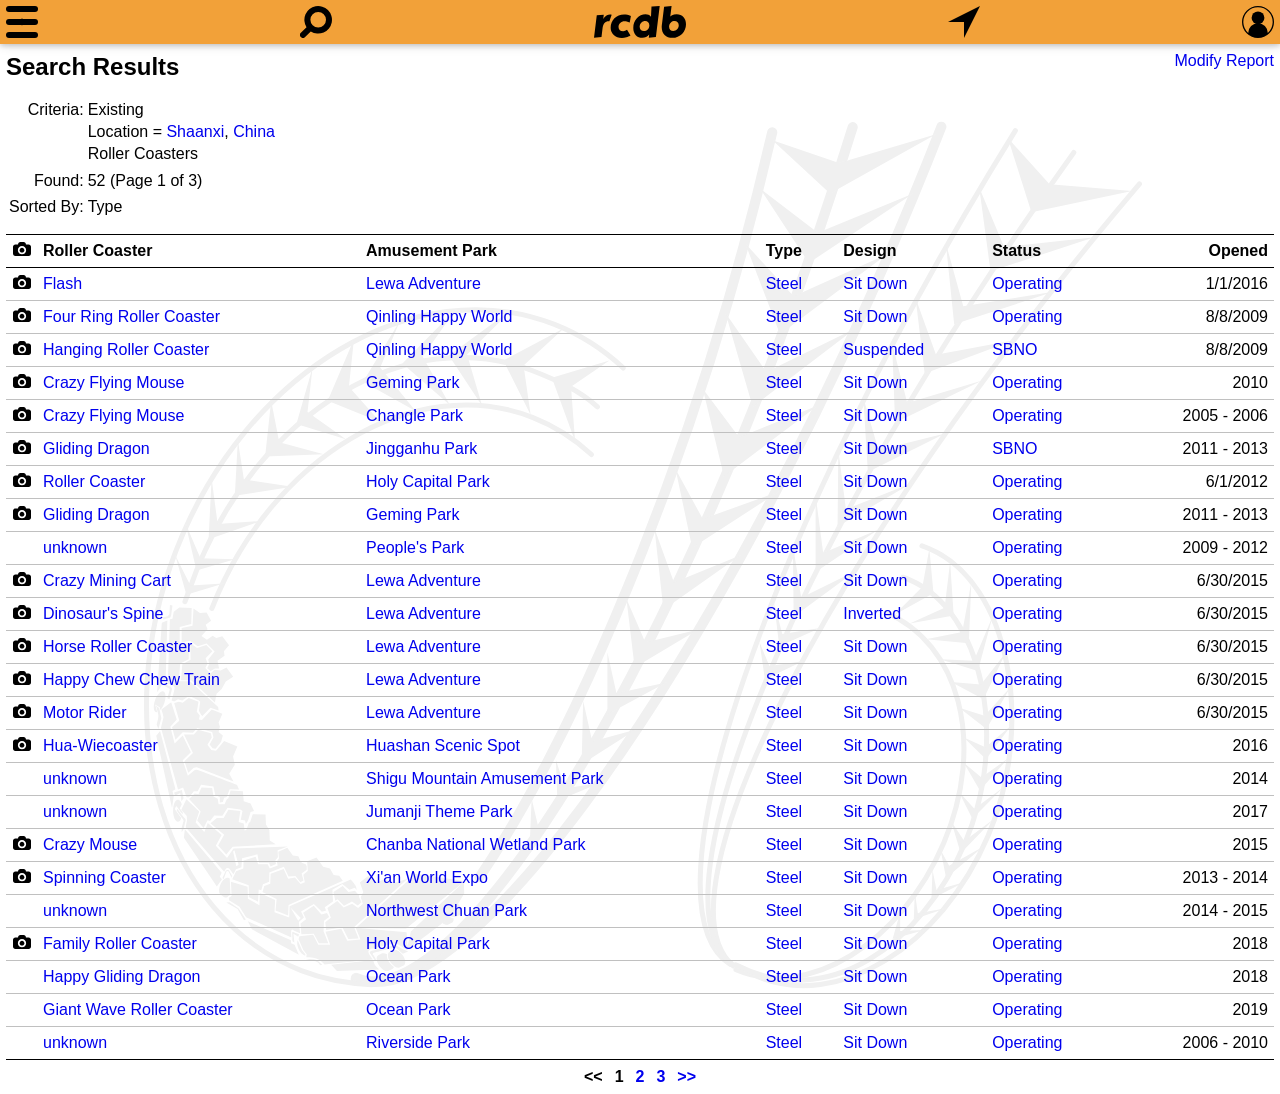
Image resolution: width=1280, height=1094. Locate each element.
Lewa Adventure (423, 283)
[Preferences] (1258, 22)
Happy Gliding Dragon (121, 976)
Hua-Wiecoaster (100, 745)
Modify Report (1224, 60)
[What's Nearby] (964, 22)
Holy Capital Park (428, 481)
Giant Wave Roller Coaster (138, 1009)
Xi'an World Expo (427, 877)
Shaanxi (195, 131)
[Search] (316, 22)
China (254, 131)
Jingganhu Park (421, 448)
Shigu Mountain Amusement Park (484, 778)
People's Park (415, 547)
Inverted (872, 613)
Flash (62, 283)
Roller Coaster (97, 250)
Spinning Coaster (104, 877)
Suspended (883, 349)
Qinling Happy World (439, 316)
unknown (75, 547)
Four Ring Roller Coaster (131, 316)
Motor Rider (85, 712)
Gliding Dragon (96, 448)
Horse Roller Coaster (117, 646)
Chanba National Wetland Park (475, 844)
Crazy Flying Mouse (113, 382)
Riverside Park (418, 1042)
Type (784, 250)
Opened (1238, 250)
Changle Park (414, 415)
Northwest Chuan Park (446, 910)
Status (1016, 250)
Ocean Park (408, 976)
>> (686, 1076)
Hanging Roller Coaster (126, 349)
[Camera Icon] (21, 282)
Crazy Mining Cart (107, 580)
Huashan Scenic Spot (443, 745)
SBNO (1014, 349)
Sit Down (875, 283)
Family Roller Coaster (120, 943)
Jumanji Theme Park (439, 811)
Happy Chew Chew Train (131, 679)
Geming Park (412, 382)
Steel (784, 283)
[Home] (640, 22)
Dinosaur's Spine (103, 613)
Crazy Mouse (90, 844)
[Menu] (22, 22)
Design (869, 250)
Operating (1027, 283)
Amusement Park (431, 250)
